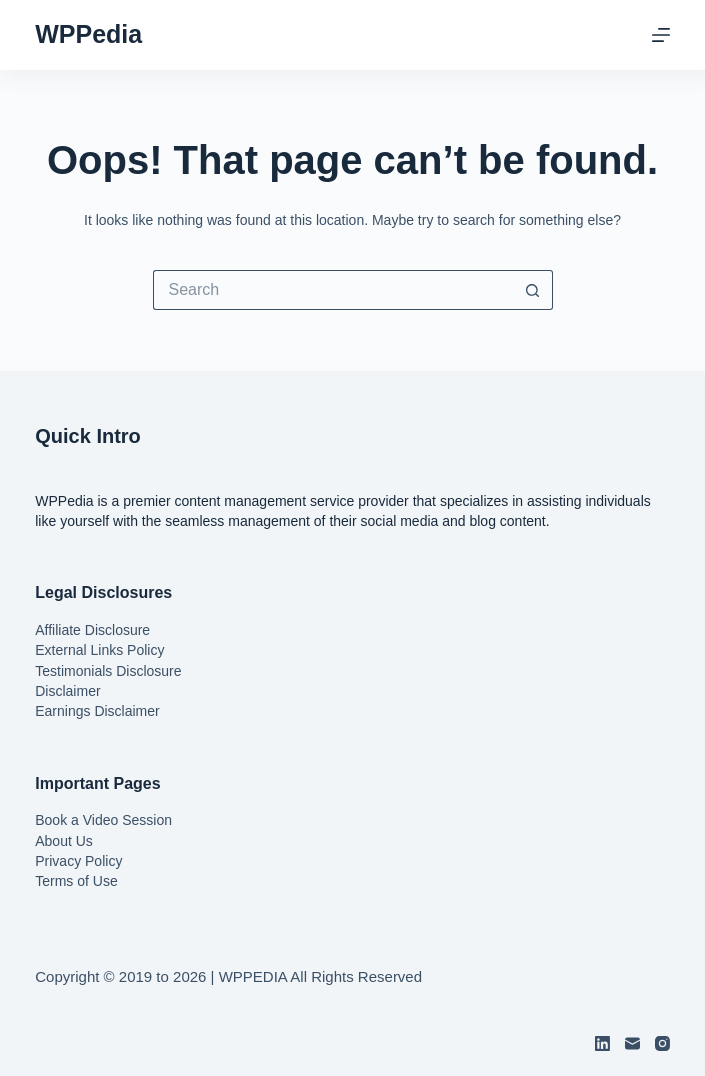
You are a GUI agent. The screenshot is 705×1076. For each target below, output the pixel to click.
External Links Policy (99, 650)
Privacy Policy (78, 861)
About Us (64, 841)
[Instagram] (662, 1043)
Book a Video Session (103, 820)
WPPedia (88, 34)
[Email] (632, 1043)
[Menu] (661, 35)
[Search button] (533, 290)
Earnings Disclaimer (97, 711)
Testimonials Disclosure (108, 671)
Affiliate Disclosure (92, 630)
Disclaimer (67, 691)
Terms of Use (76, 881)
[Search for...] (333, 290)
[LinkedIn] (602, 1043)
